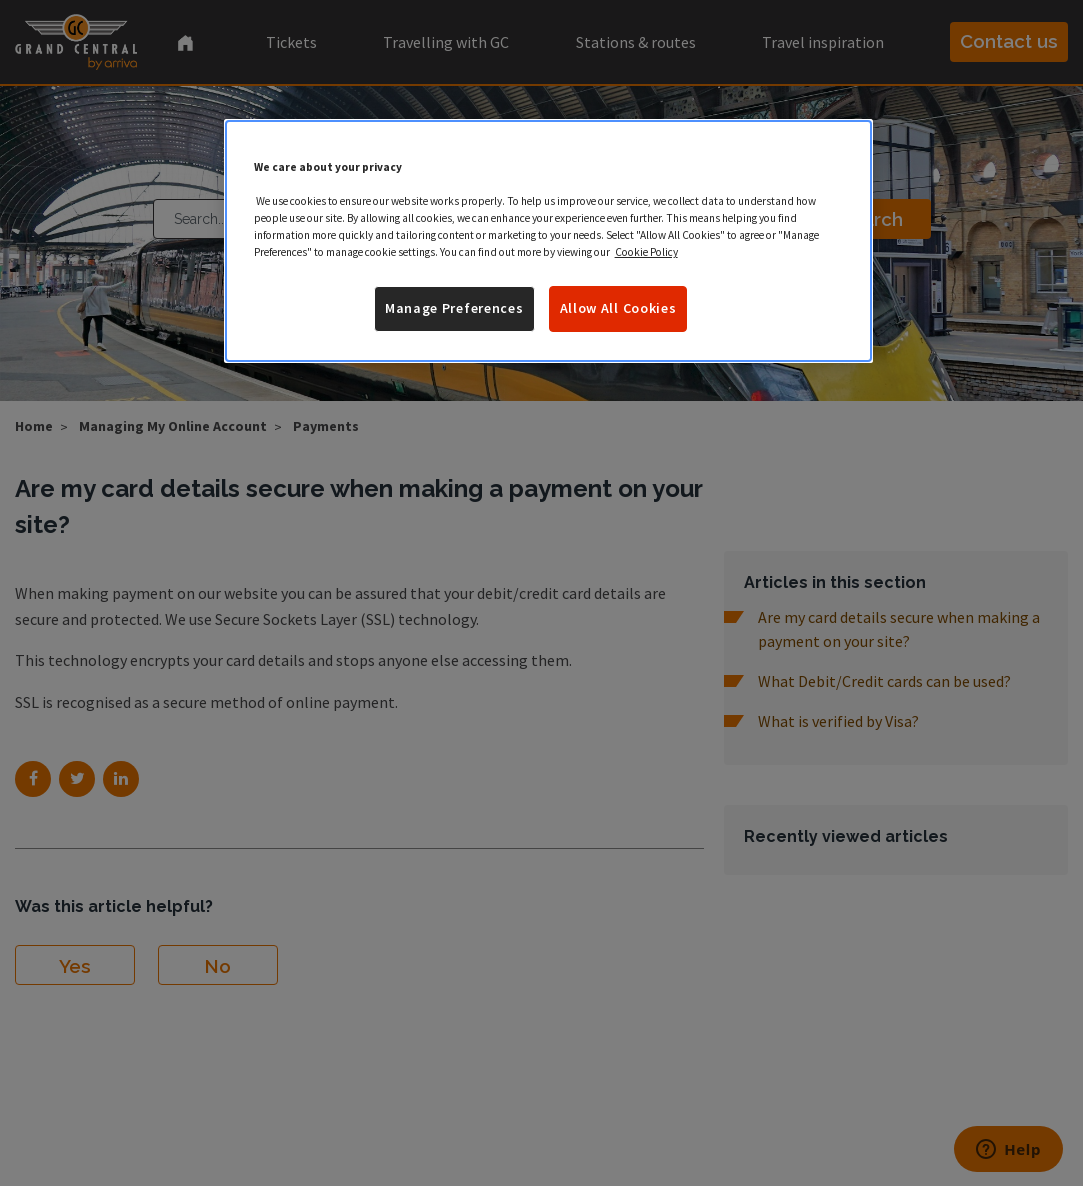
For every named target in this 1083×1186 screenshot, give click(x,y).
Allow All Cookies (618, 308)
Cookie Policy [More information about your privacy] (646, 252)
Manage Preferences (454, 308)
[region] (549, 241)
